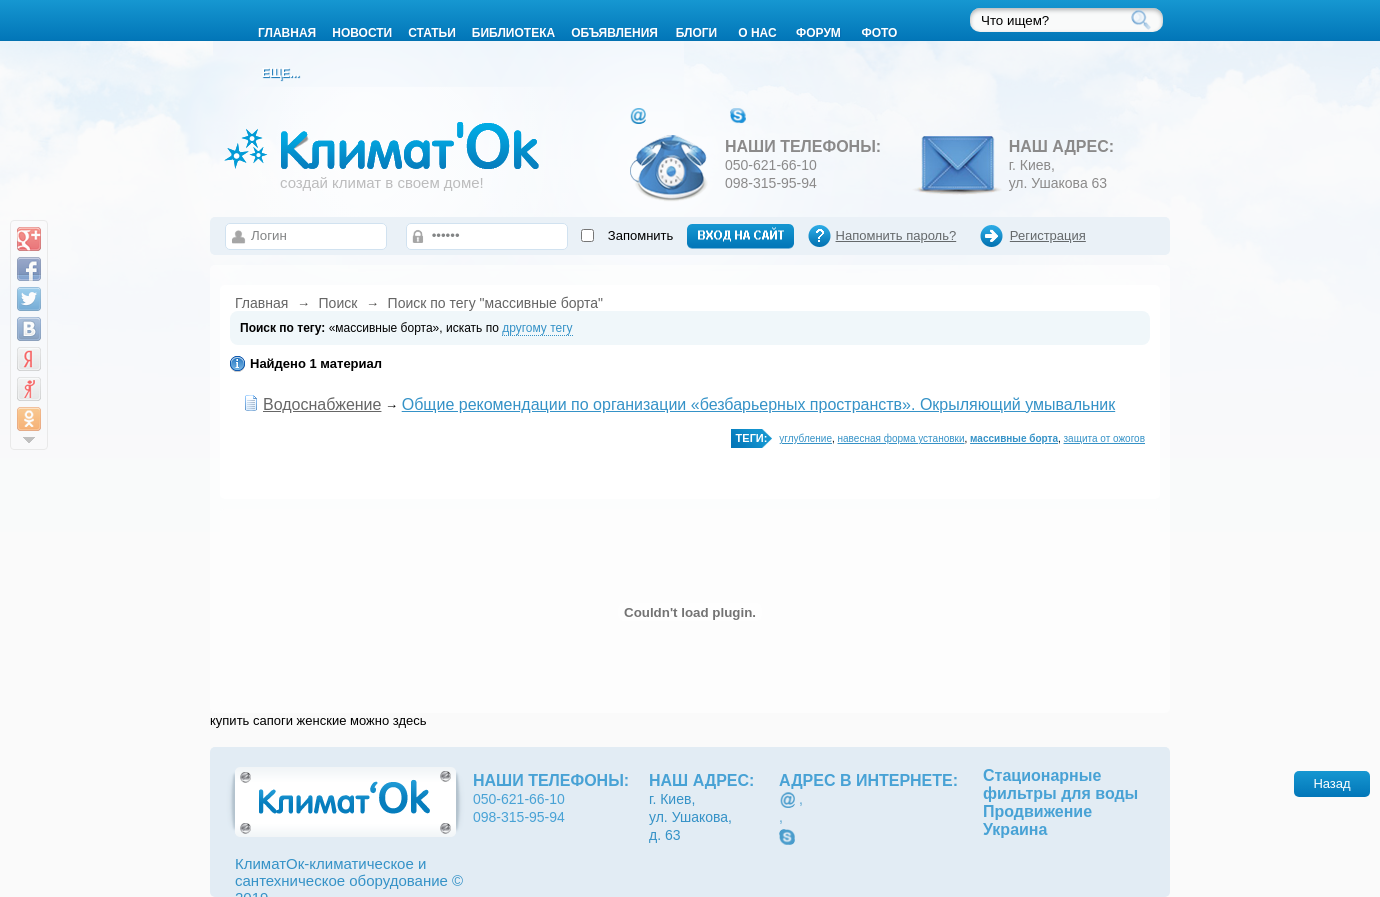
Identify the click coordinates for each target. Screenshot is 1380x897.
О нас (757, 33)
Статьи (432, 33)
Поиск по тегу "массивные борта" (495, 303)
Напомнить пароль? (896, 235)
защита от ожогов (1104, 438)
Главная (261, 303)
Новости (362, 33)
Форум (818, 33)
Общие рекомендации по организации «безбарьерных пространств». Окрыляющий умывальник (759, 404)
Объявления (614, 33)
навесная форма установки (901, 438)
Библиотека (513, 33)
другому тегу (537, 328)
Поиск (338, 303)
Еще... (280, 73)
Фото (879, 33)
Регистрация (1048, 235)
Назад (1331, 783)
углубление (805, 438)
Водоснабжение (322, 404)
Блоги (697, 33)
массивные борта (1014, 438)
